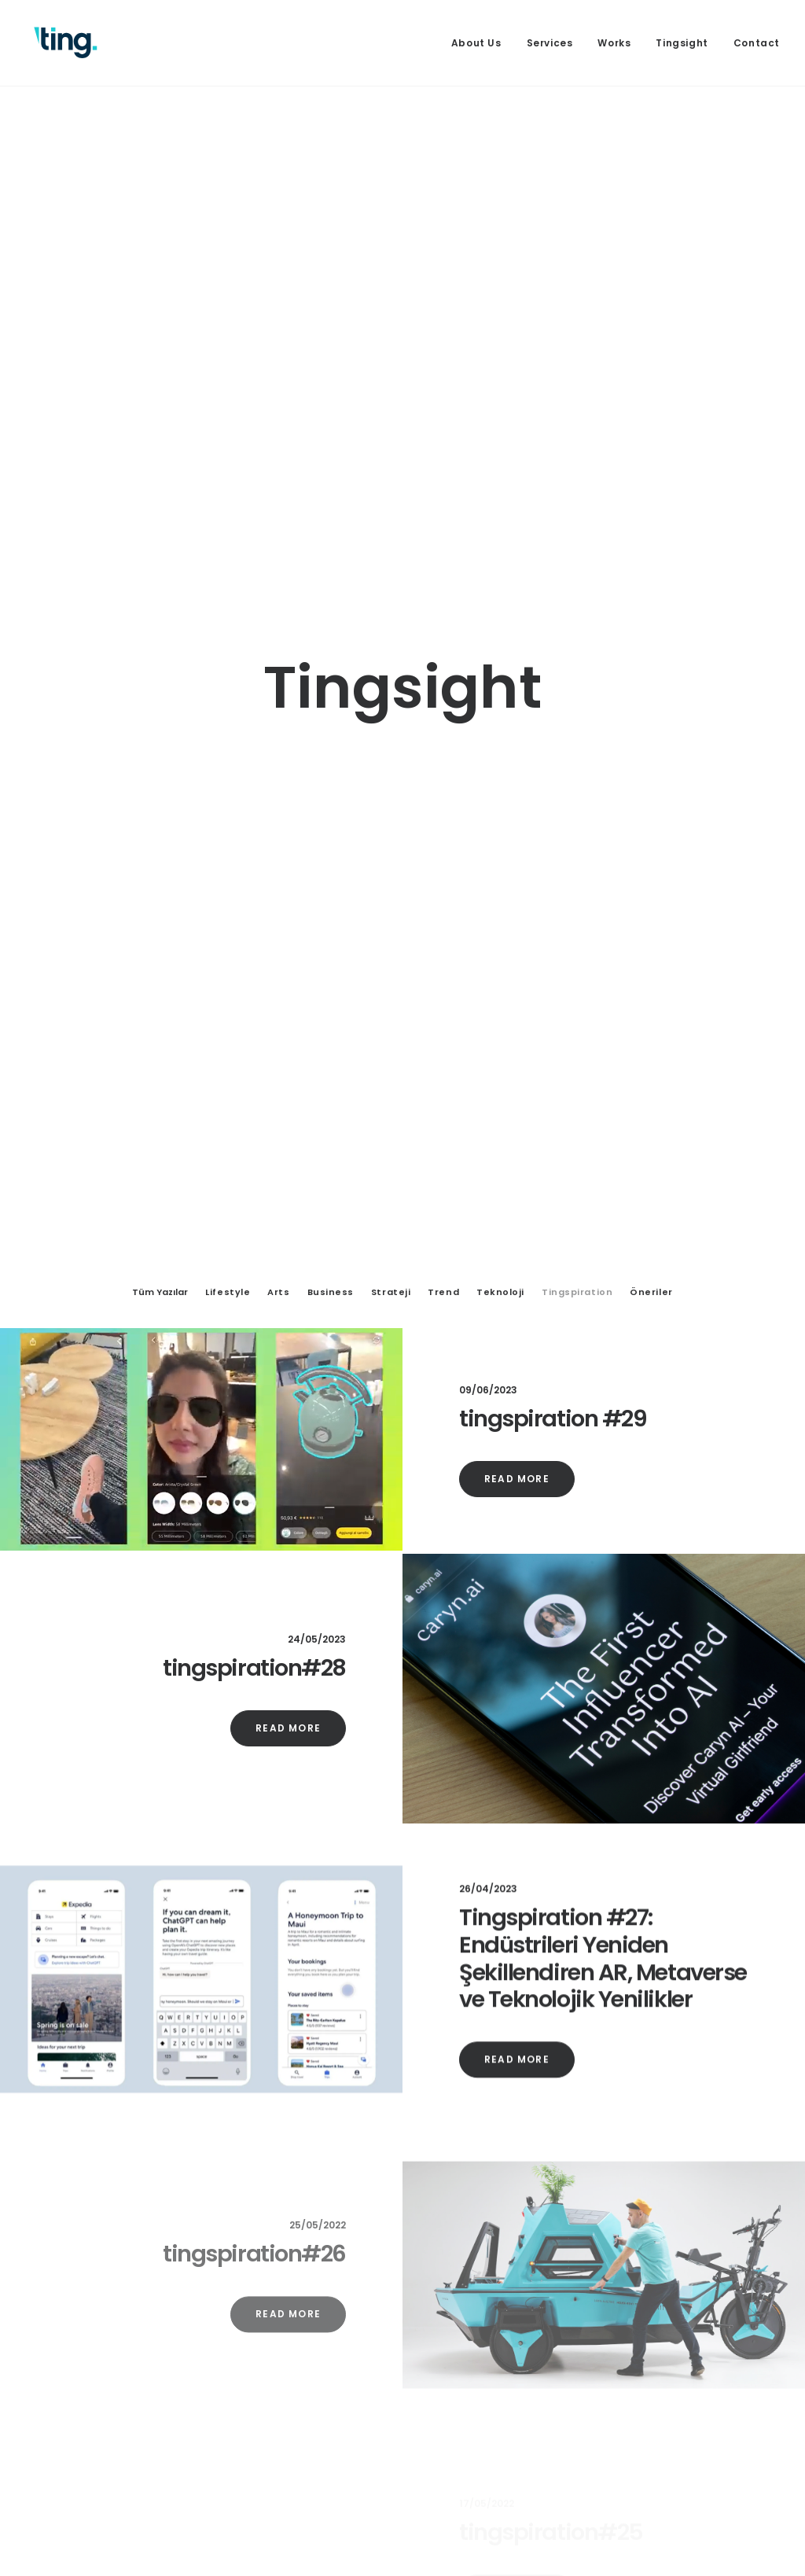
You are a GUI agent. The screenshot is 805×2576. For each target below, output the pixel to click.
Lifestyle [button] (227, 1193)
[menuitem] (482, 43)
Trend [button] (443, 1193)
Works (613, 43)
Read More (517, 1379)
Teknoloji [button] (500, 1193)
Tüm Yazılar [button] (160, 1193)
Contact (756, 43)
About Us (476, 43)
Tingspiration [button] (577, 1193)
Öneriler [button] (651, 1193)
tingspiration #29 (552, 1319)
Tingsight (682, 43)
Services (550, 43)
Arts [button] (278, 1193)
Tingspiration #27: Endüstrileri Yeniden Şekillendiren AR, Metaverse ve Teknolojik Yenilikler (603, 1896)
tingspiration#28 (254, 1568)
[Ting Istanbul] (66, 42)
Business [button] (330, 1193)
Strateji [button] (390, 1193)
